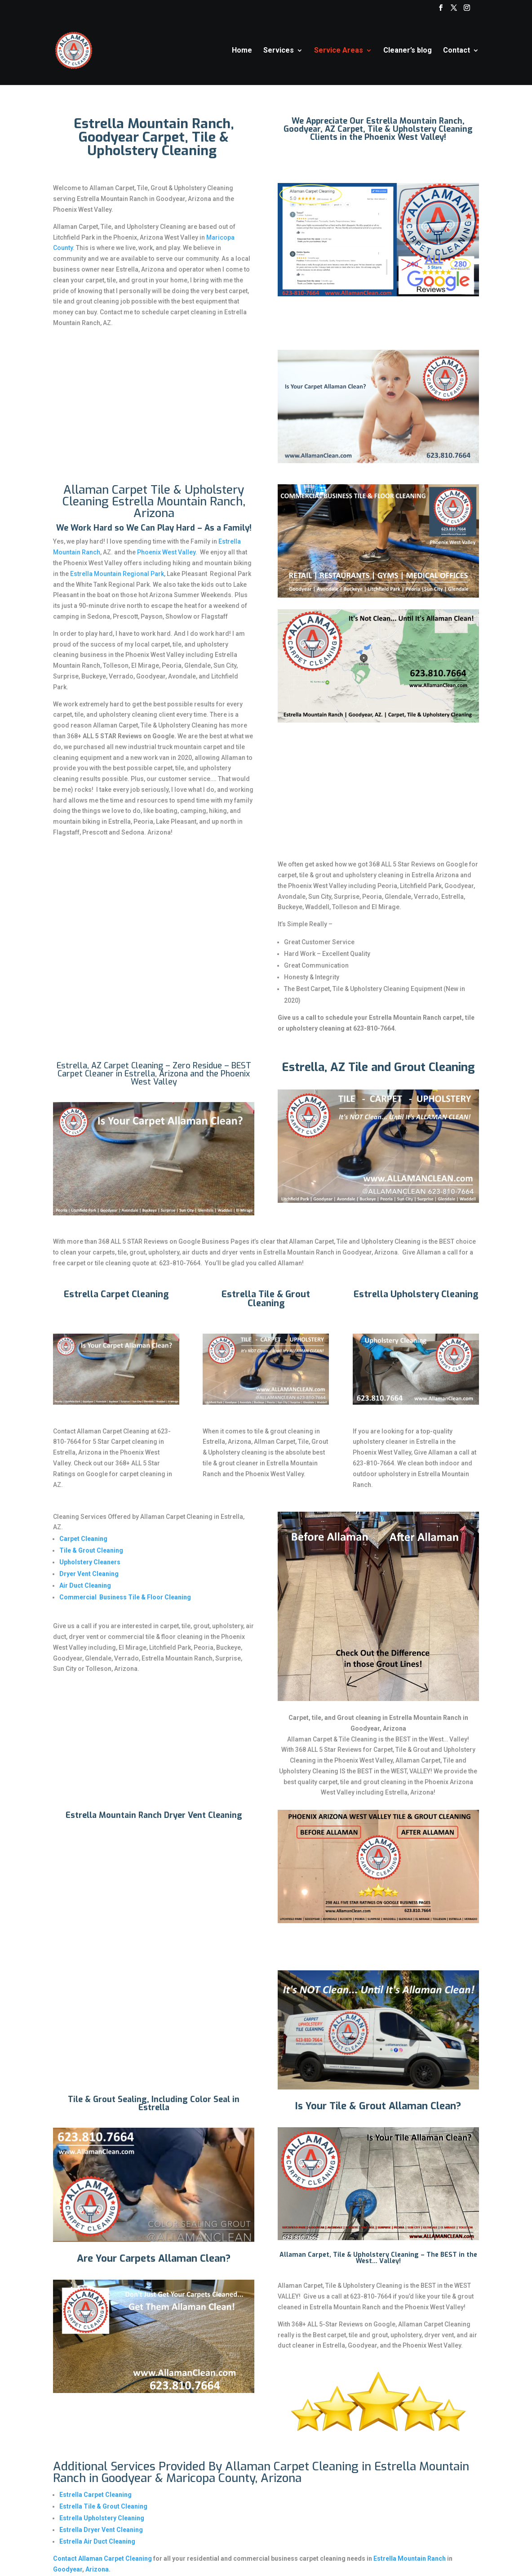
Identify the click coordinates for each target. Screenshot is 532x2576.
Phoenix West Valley (166, 552)
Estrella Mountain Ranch (409, 2558)
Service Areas (338, 50)
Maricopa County (210, 2478)
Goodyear (67, 2569)
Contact (456, 50)
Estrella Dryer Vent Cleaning (101, 2529)
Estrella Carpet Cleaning (95, 2494)
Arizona (97, 2569)
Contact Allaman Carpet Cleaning (102, 2558)
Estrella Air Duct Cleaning (97, 2541)
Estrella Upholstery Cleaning (101, 2518)
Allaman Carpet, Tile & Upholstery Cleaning (349, 2254)
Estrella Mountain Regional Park (117, 573)
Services (278, 50)
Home (242, 50)
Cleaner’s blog (407, 50)
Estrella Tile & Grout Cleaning (103, 2506)
